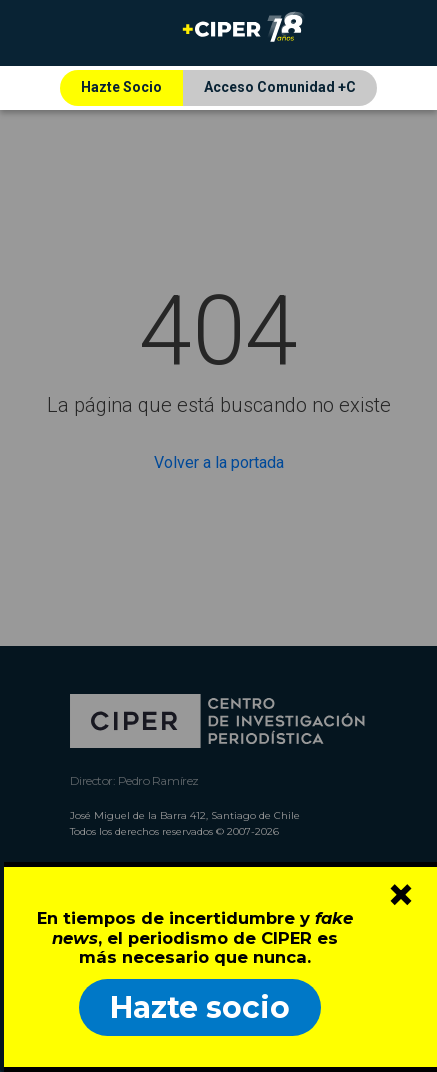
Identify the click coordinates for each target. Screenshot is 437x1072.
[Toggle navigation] (43, 33)
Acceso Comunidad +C (280, 87)
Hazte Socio (121, 87)
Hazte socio (200, 1007)
